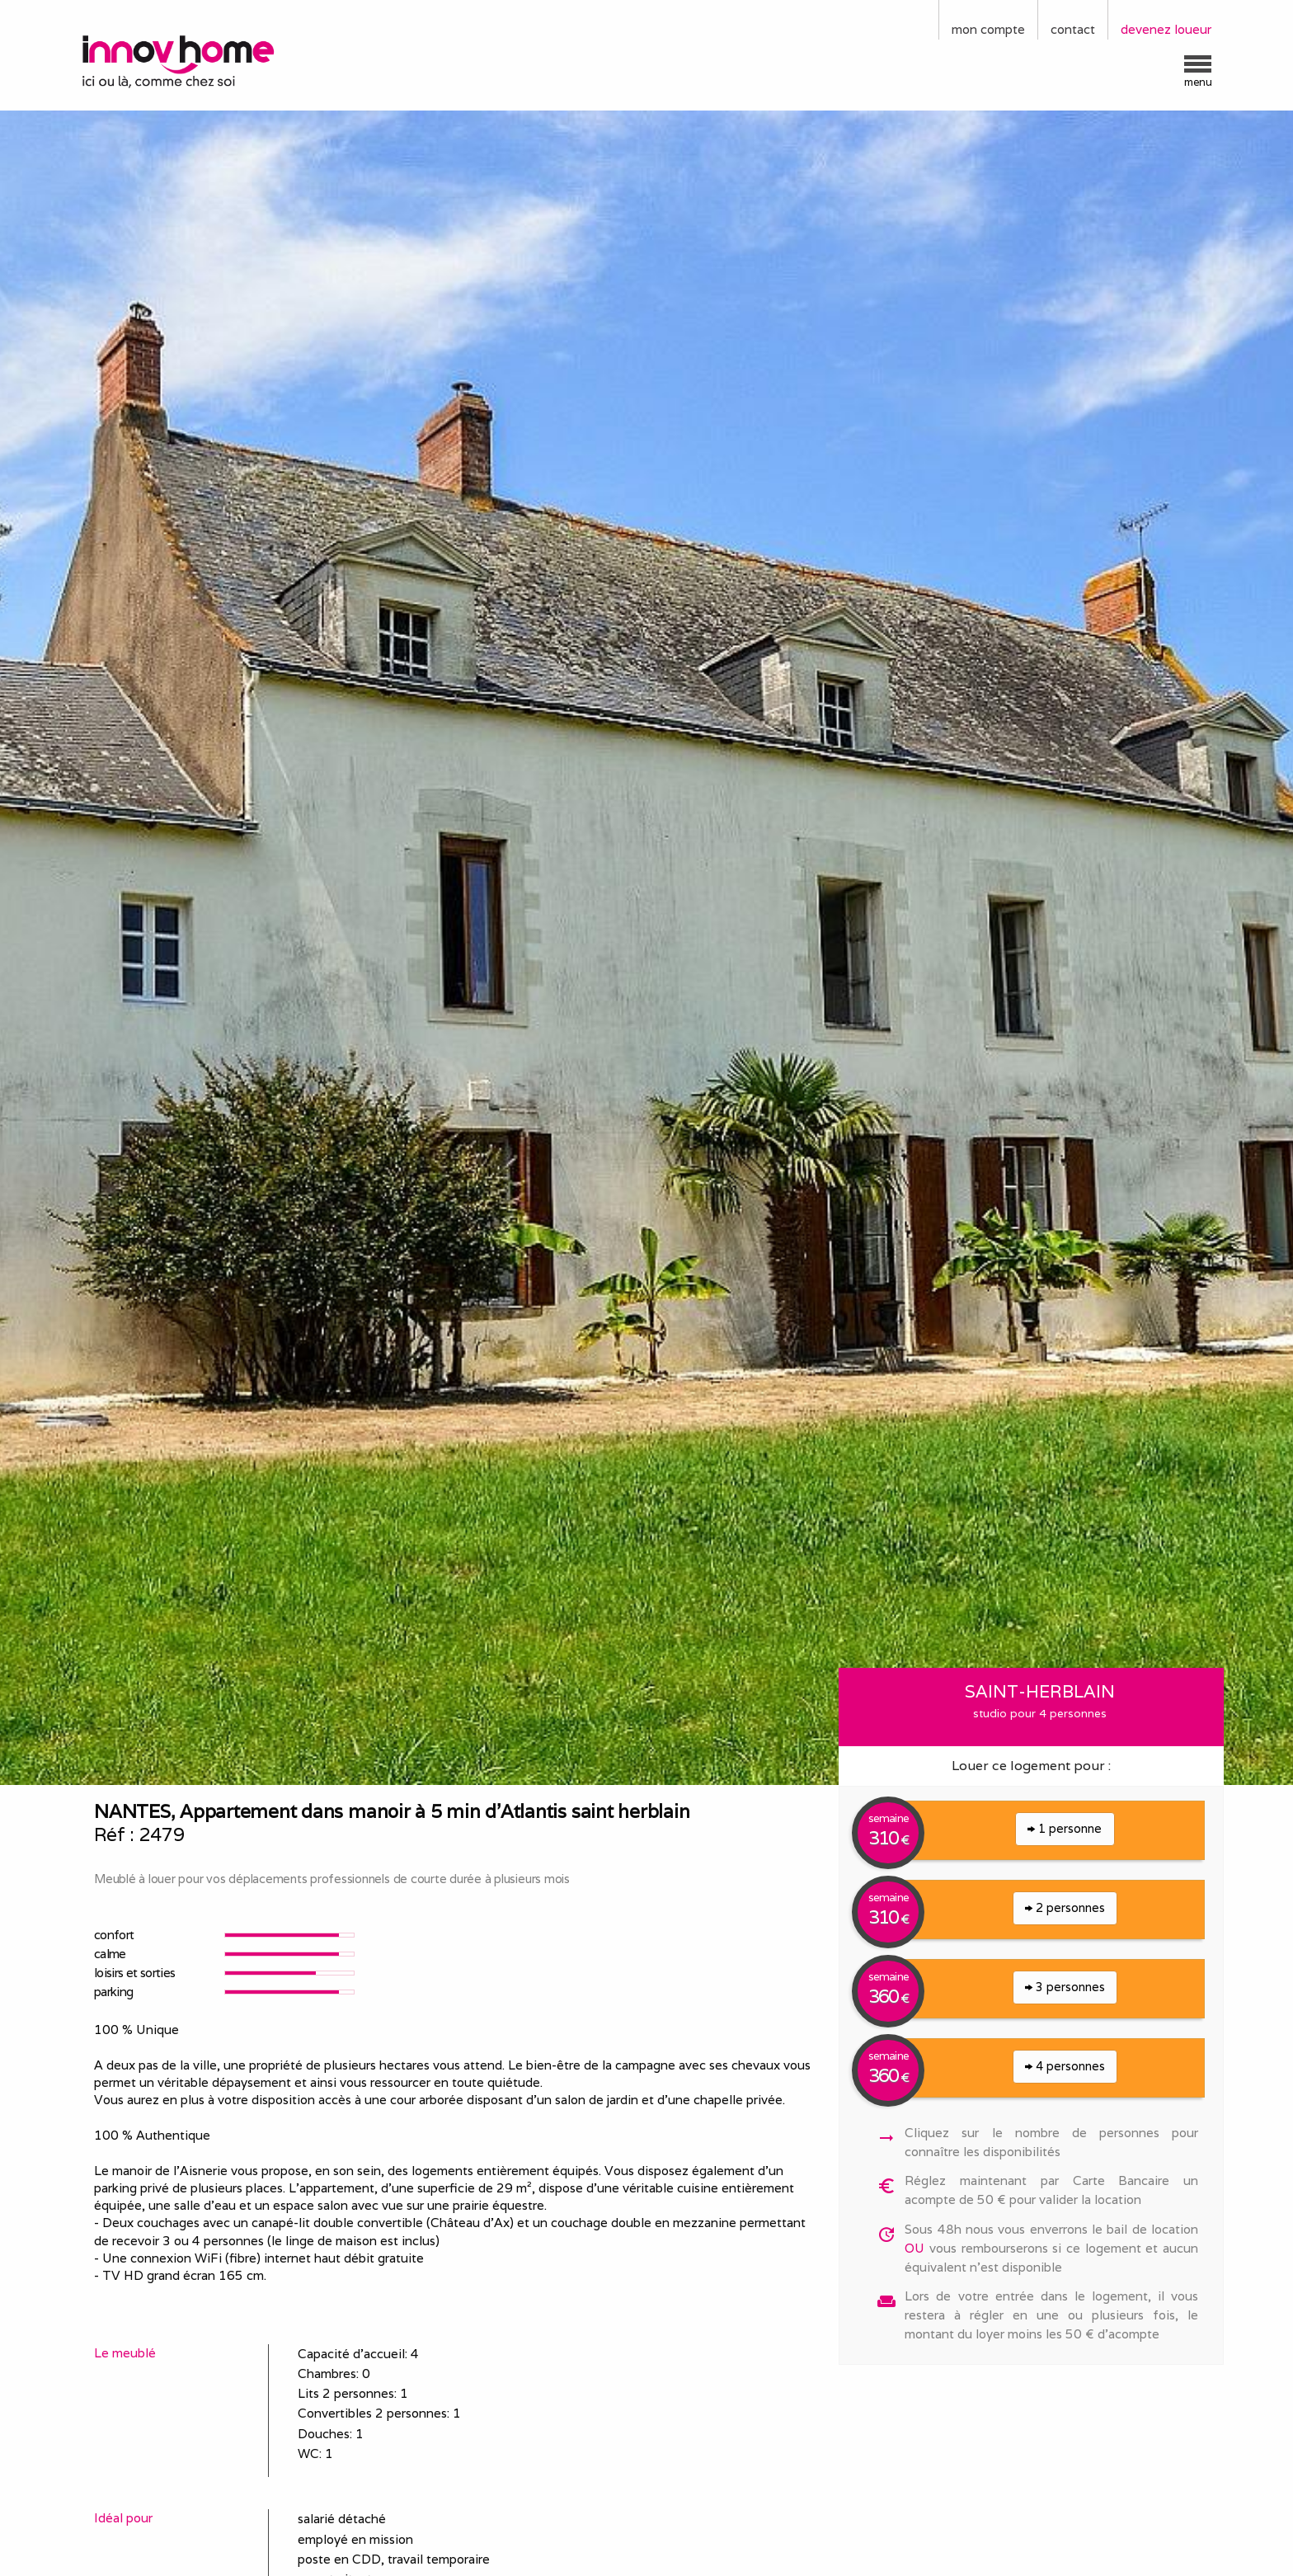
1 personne (1064, 1828)
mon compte (988, 29)
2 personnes (1065, 1907)
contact (1073, 29)
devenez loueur (1166, 29)
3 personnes (1065, 1986)
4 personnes (1065, 2066)
